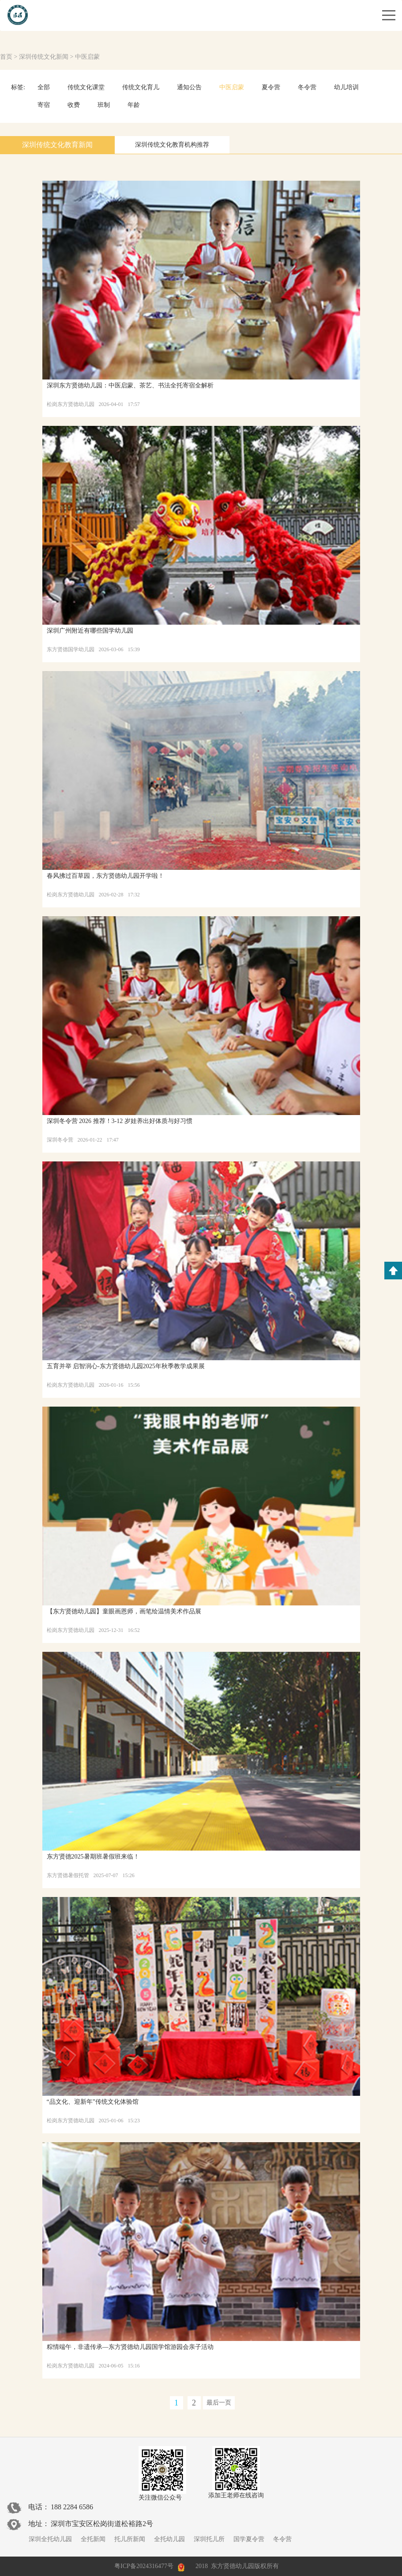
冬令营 (307, 87)
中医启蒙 (87, 56)
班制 (104, 105)
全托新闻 (93, 2539)
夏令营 (271, 87)
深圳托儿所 (209, 2539)
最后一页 (219, 2402)
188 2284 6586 (72, 2507)
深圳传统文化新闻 (43, 56)
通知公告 (189, 87)
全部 (44, 87)
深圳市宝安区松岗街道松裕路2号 (102, 2523)
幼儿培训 (346, 87)
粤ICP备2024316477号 (143, 2566)
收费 (74, 105)
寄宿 (44, 105)
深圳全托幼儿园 (50, 2539)
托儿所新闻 (129, 2539)
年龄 (134, 105)
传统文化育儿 (140, 87)
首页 (6, 56)
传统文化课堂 (86, 87)
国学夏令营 (248, 2539)
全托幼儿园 (169, 2539)
